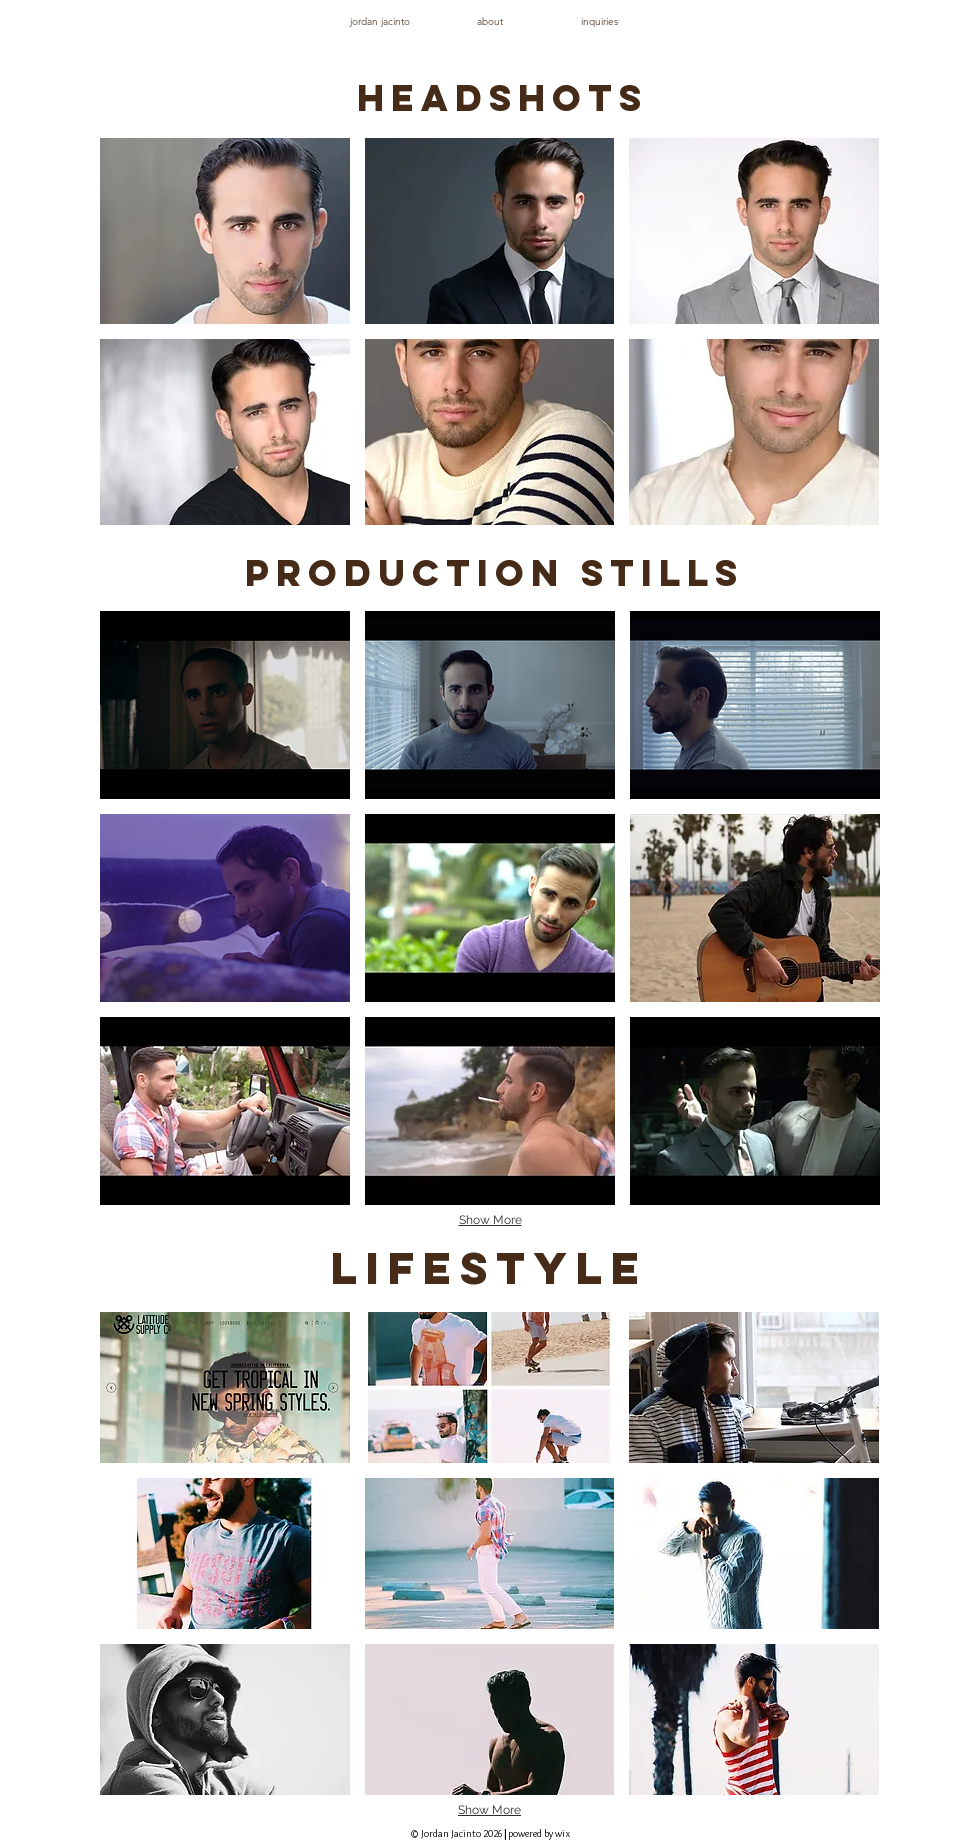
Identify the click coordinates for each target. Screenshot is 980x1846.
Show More (490, 1220)
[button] (225, 231)
